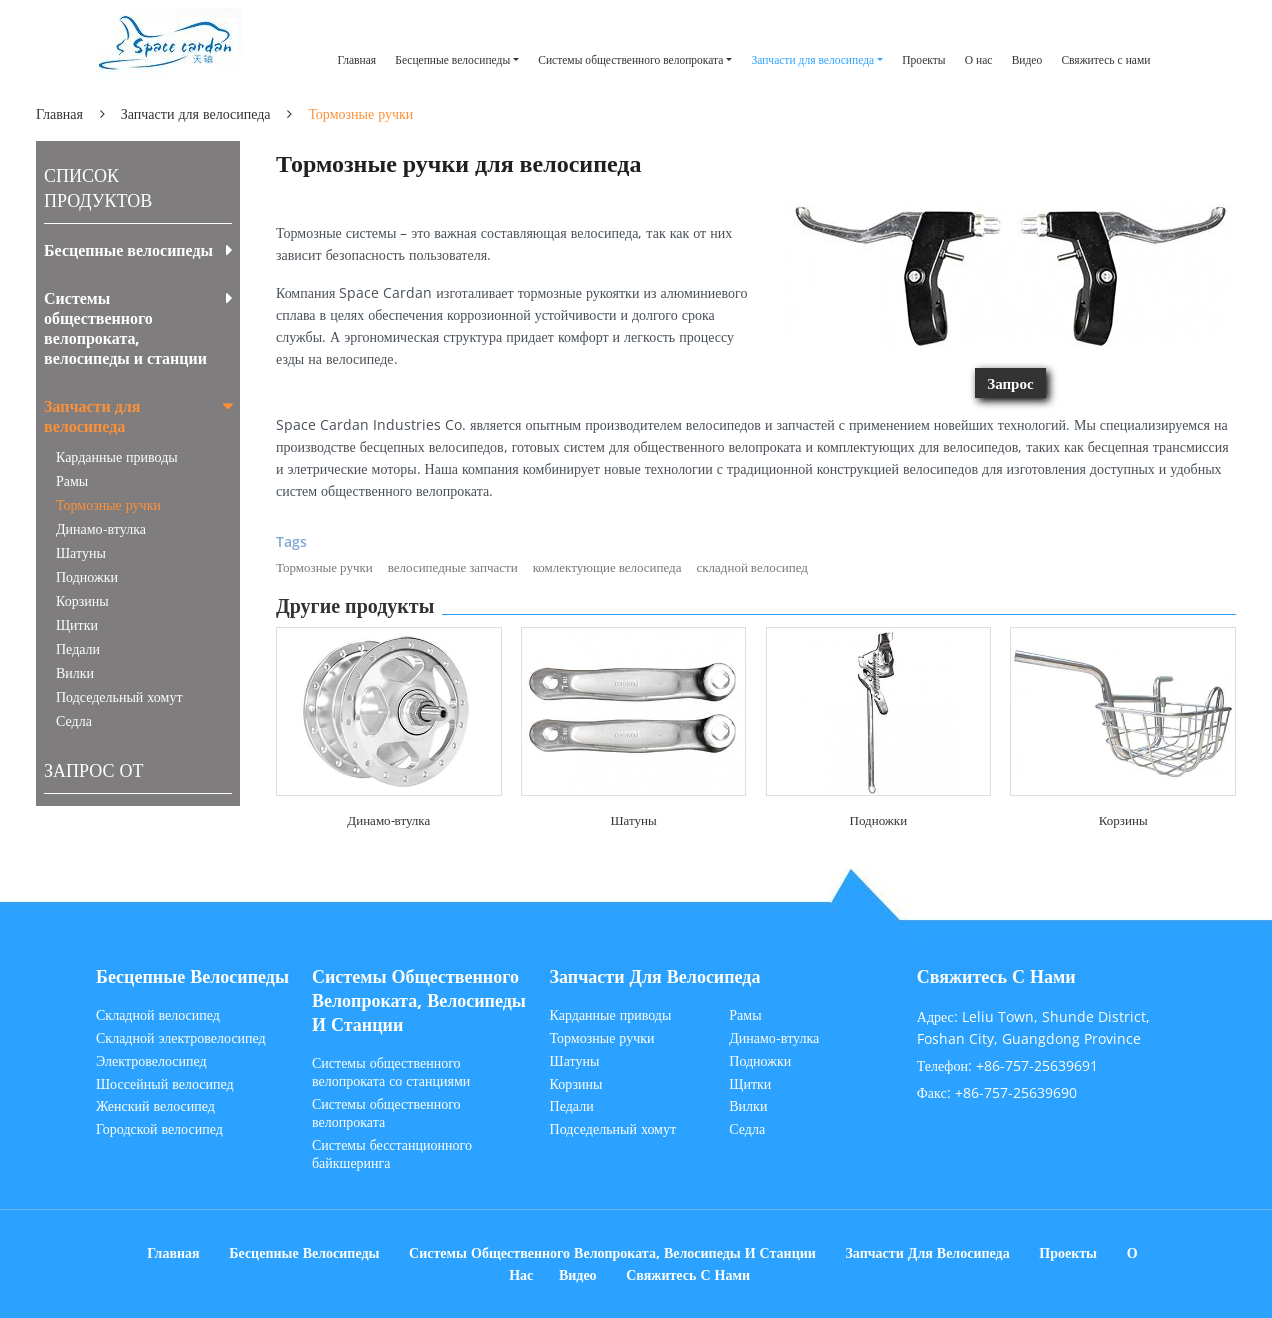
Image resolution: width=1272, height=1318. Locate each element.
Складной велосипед (158, 1015)
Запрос (1010, 383)
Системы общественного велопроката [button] (630, 59)
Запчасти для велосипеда (196, 113)
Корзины (1123, 820)
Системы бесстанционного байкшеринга (392, 1154)
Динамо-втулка (388, 820)
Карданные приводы (117, 456)
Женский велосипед (155, 1106)
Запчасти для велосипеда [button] (812, 59)
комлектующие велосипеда (607, 567)
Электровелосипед (151, 1061)
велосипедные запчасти (453, 567)
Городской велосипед (159, 1129)
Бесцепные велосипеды (128, 250)
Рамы (72, 480)
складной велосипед (751, 567)
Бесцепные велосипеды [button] (452, 59)
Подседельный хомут (119, 696)
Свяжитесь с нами (1105, 59)
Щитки (77, 624)
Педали (78, 648)
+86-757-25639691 (1037, 1066)
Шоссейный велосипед (165, 1084)
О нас (979, 59)
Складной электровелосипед (181, 1038)
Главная (356, 59)
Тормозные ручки (324, 567)
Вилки (75, 672)
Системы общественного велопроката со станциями (391, 1072)
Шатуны (633, 820)
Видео (1027, 59)
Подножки (879, 820)
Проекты (923, 59)
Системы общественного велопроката (386, 1113)
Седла (74, 720)
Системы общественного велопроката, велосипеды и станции (125, 328)
